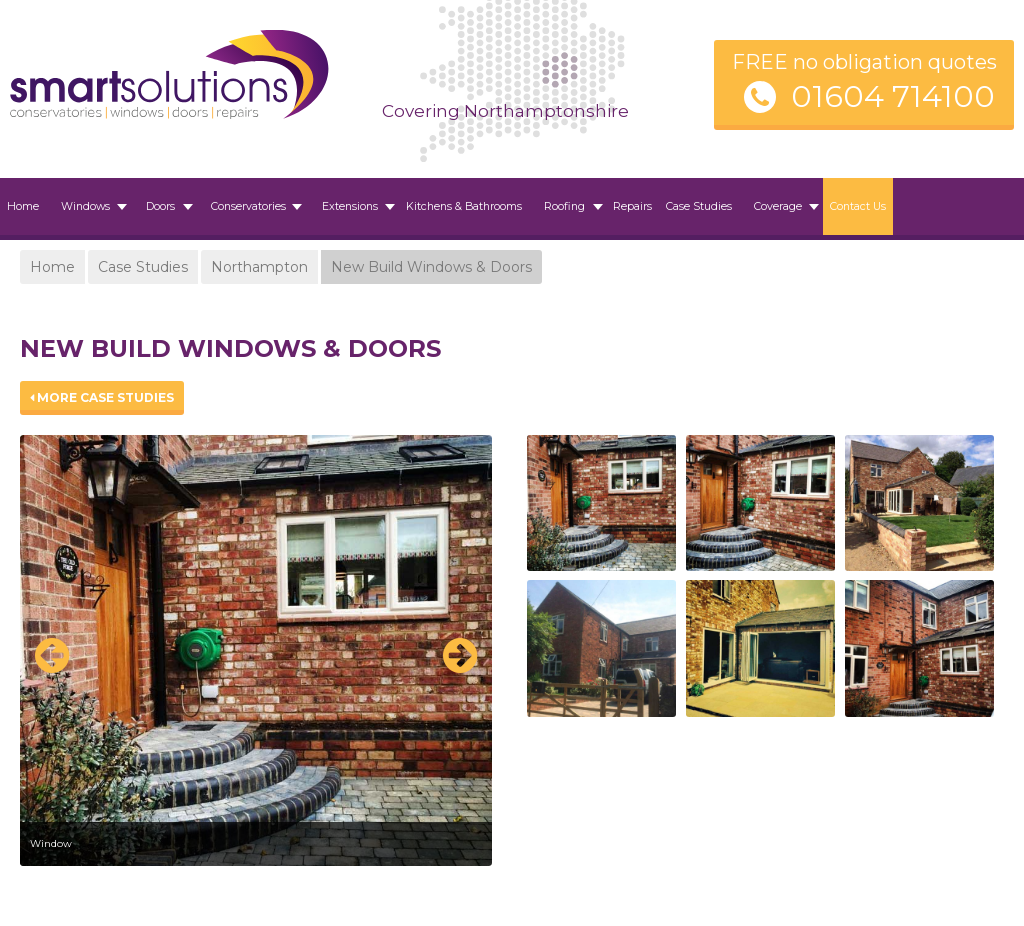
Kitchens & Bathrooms (464, 206)
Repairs (632, 206)
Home (23, 206)
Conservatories (248, 206)
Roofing (564, 206)
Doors (160, 206)
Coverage (778, 206)
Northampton (259, 267)
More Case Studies (102, 397)
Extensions (350, 206)
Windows (85, 206)
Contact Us (858, 206)
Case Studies (699, 206)
